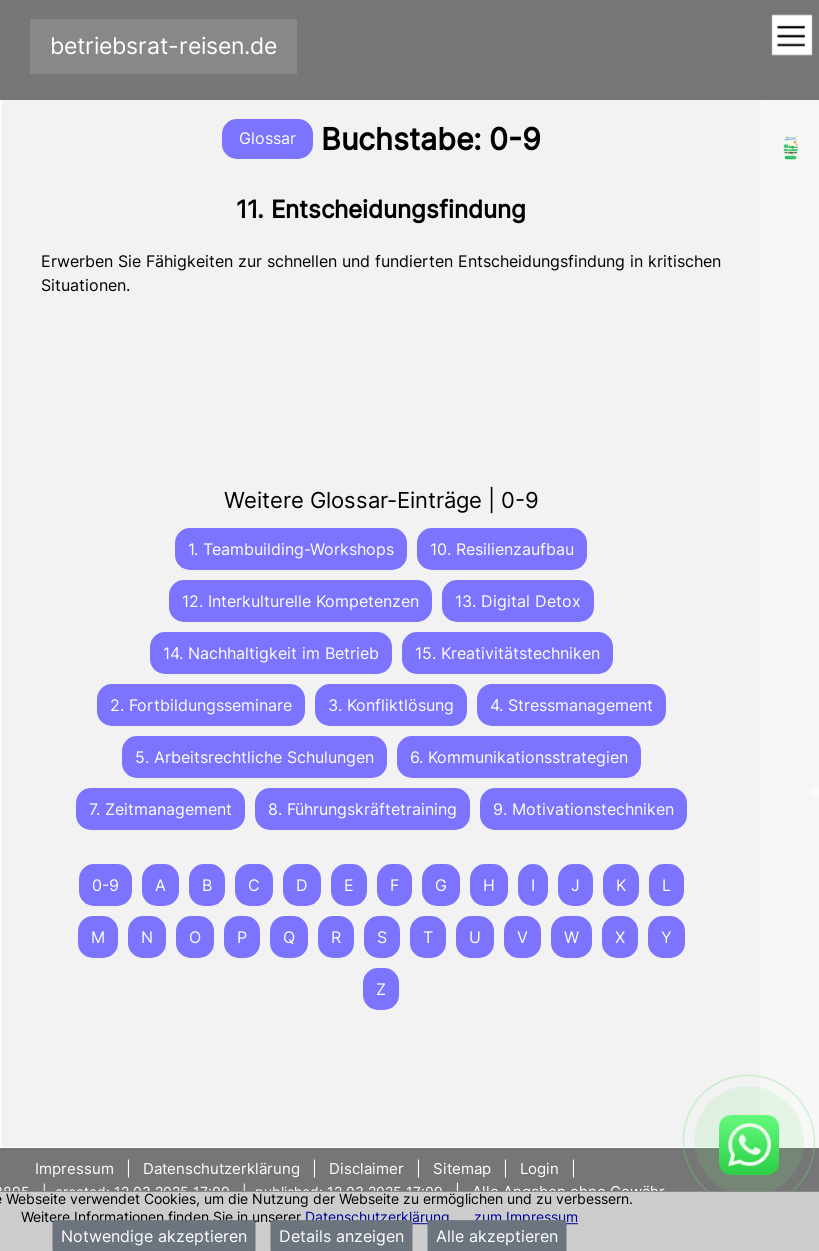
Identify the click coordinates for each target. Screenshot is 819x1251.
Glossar (267, 138)
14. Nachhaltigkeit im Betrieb (271, 653)
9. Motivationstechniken (583, 809)
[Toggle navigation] (791, 36)
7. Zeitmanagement (160, 809)
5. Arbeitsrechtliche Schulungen (254, 757)
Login (539, 1168)
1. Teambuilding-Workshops (291, 549)
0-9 (105, 885)
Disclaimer (366, 1168)
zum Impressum (526, 1216)
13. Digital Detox (518, 601)
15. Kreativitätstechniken (507, 653)
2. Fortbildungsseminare (201, 705)
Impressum (76, 1168)
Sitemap (462, 1168)
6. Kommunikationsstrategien (519, 757)
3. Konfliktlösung (391, 705)
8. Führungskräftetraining (362, 809)
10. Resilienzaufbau (502, 549)
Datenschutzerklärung (377, 1216)
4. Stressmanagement (571, 705)
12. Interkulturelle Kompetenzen (300, 601)
